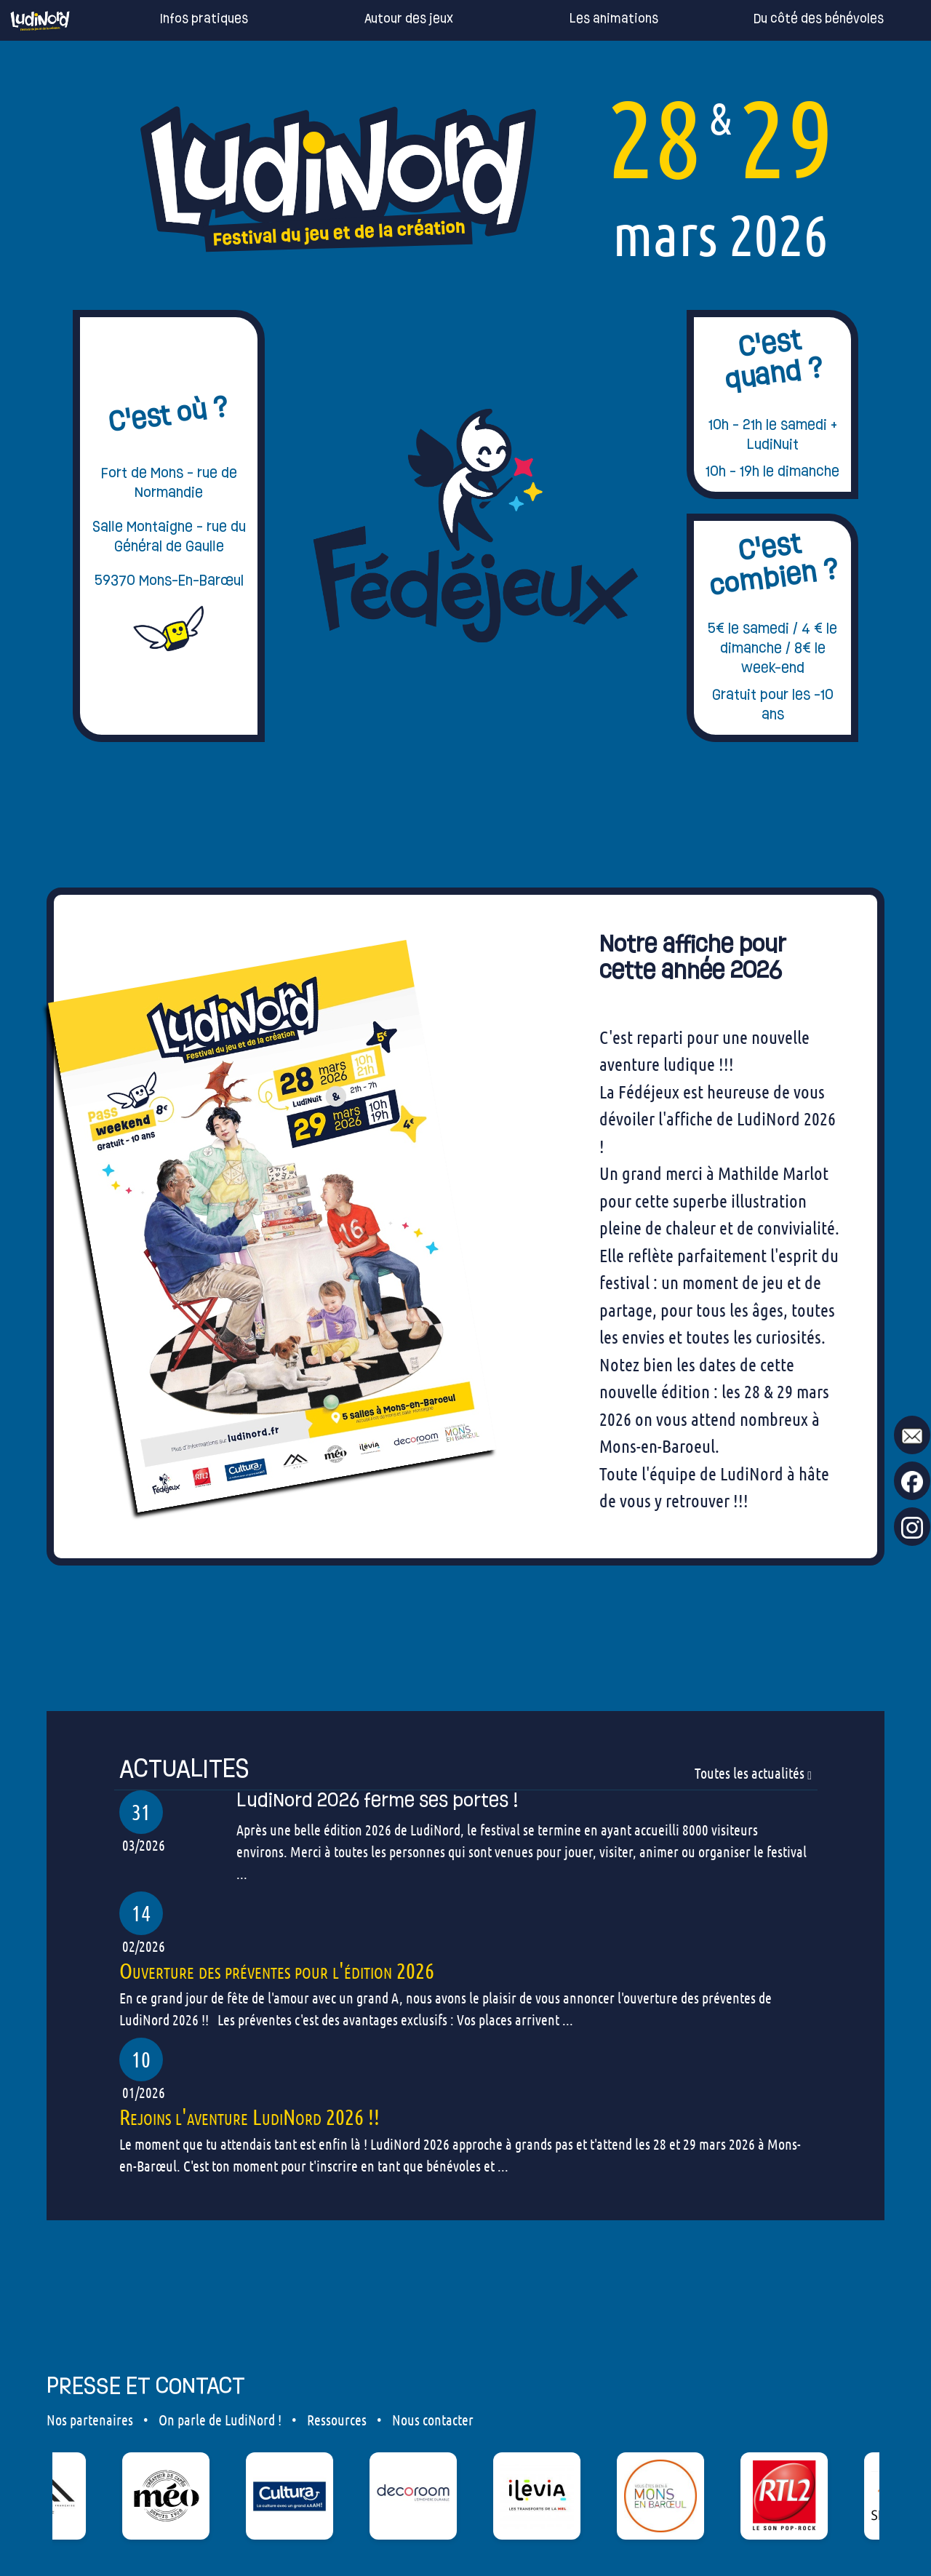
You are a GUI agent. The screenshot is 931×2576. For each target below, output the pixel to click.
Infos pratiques (182, 19)
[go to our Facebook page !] (912, 1481)
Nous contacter (433, 2419)
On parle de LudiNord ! (220, 2419)
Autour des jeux (387, 19)
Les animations (592, 19)
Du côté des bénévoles (797, 19)
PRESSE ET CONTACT (146, 2385)
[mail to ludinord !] (912, 1435)
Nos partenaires (90, 2419)
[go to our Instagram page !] (912, 1526)
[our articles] (465, 1768)
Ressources (337, 2419)
